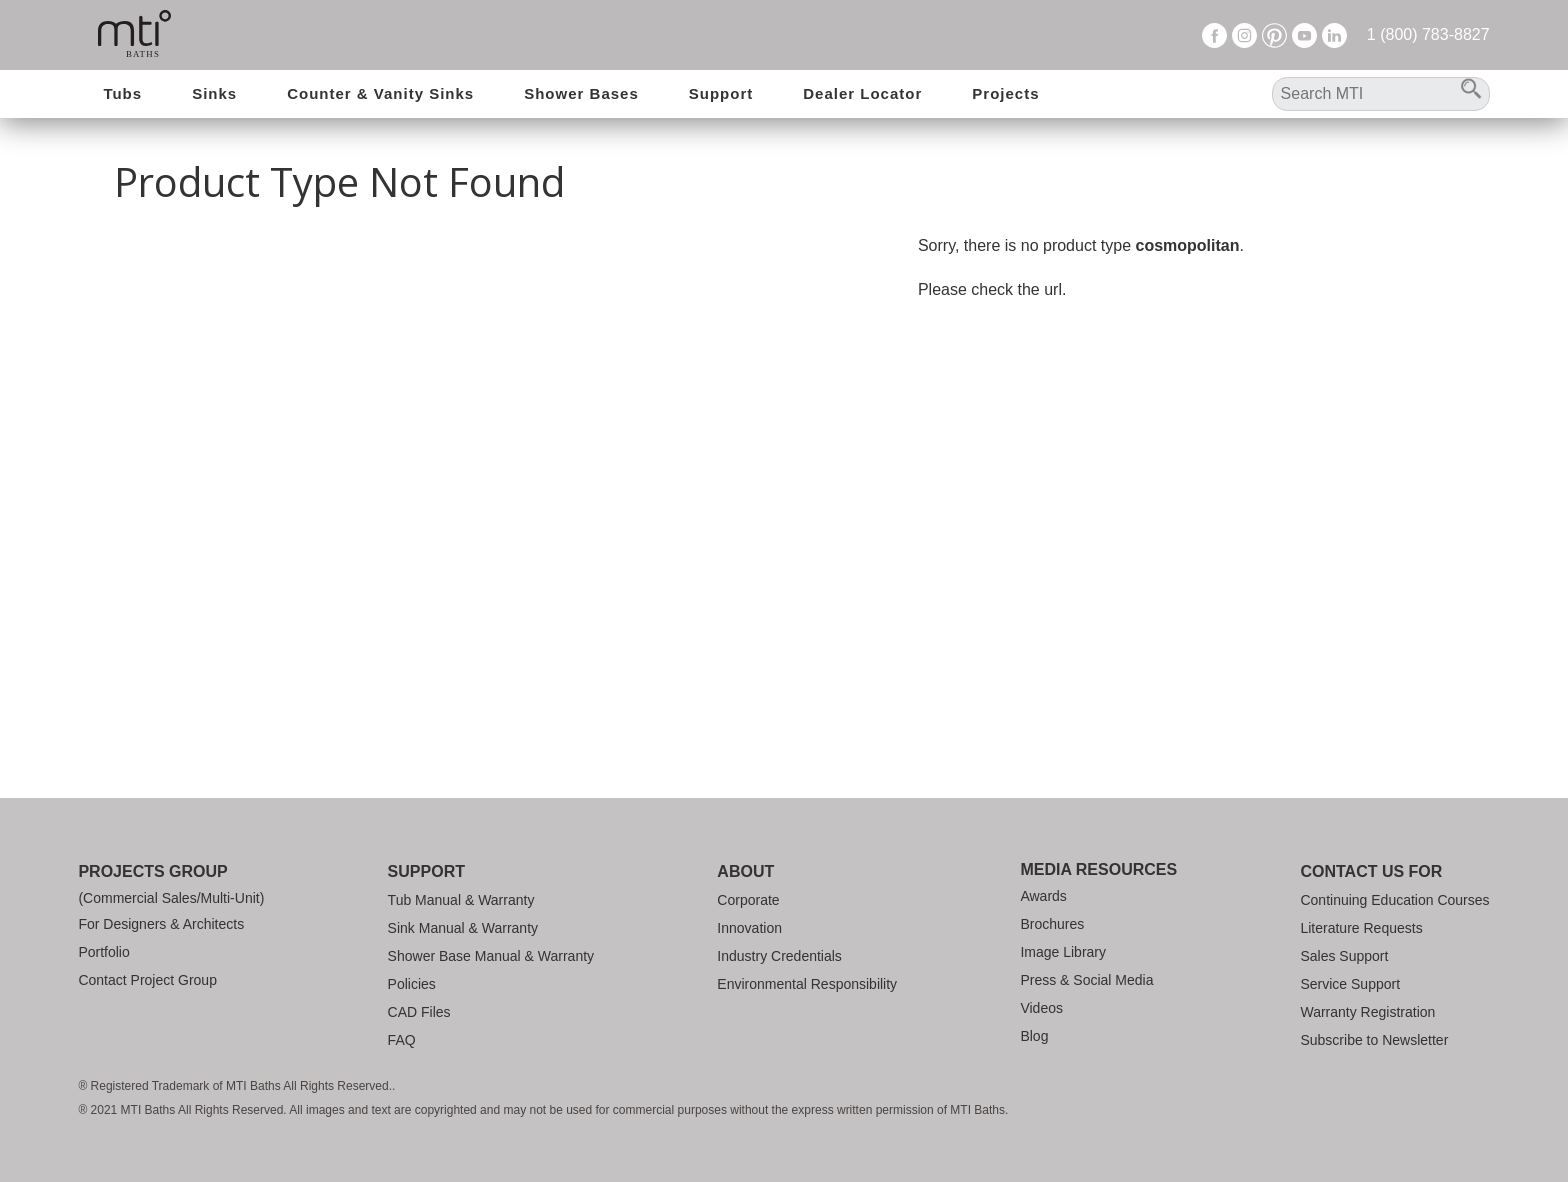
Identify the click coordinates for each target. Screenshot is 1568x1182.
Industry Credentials (779, 956)
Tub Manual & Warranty (461, 900)
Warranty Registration (1367, 1012)
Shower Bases (581, 93)
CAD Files (419, 1012)
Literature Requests (1361, 928)
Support (721, 93)
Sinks (214, 93)
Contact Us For (1371, 871)
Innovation (749, 928)
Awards (1043, 896)
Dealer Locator (862, 93)
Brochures (1052, 924)
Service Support (1350, 984)
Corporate (748, 900)
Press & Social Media (1086, 980)
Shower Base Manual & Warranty (491, 956)
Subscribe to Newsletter (1374, 1040)
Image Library (1063, 952)
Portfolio (103, 952)
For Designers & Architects (161, 924)
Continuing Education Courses (1394, 900)
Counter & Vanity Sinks (380, 93)
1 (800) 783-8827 (1428, 34)
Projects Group (152, 871)
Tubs (122, 93)
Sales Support (1344, 956)
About (745, 871)
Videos (1041, 1008)
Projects (1005, 93)
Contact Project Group (147, 980)
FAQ (402, 1040)
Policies (412, 984)
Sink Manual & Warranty (463, 928)
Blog (1034, 1036)
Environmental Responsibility (807, 984)
